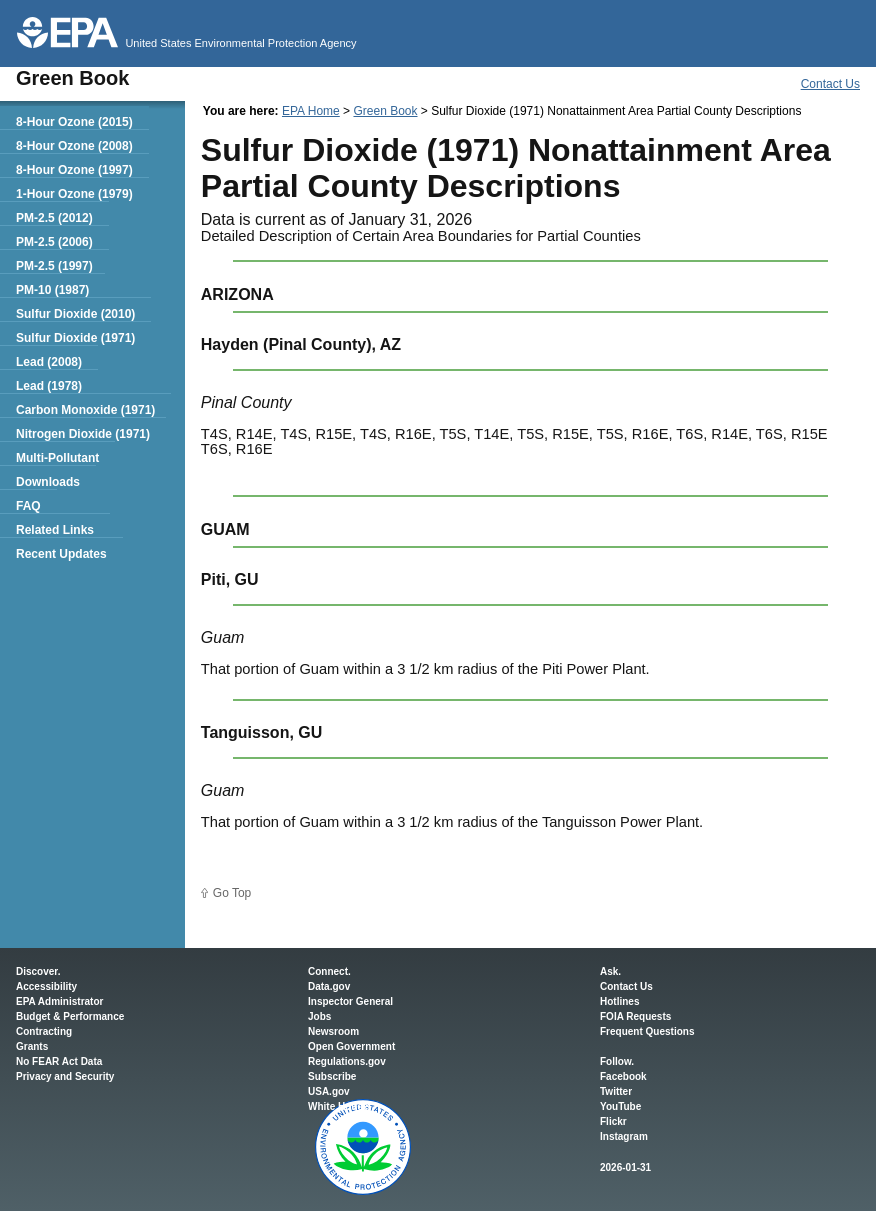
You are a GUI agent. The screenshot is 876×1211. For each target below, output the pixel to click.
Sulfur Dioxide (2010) (75, 314)
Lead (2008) (49, 362)
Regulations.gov (347, 1061)
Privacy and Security (65, 1076)
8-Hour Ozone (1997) (74, 170)
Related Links (55, 530)
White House (338, 1106)
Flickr (613, 1121)
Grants (32, 1046)
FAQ (28, 506)
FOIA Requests (635, 1016)
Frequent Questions (647, 1031)
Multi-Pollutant (57, 458)
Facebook (623, 1076)
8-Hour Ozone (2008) (74, 146)
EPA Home (311, 111)
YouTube (620, 1106)
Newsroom (333, 1031)
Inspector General (350, 1001)
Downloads (48, 482)
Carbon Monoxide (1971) (85, 410)
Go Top (232, 893)
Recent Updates (61, 554)
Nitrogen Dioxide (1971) (83, 434)
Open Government (351, 1046)
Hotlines (619, 1001)
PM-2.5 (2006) (54, 242)
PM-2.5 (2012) (54, 218)
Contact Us (830, 84)
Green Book (385, 111)
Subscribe (332, 1076)
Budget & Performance (70, 1016)
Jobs (319, 1016)
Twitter (616, 1091)
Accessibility (46, 986)
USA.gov (329, 1091)
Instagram (624, 1136)
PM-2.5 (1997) (54, 266)
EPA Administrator (59, 1001)
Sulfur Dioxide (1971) (75, 338)
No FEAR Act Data (59, 1061)
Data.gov (329, 986)
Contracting (44, 1031)
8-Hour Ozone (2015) (74, 122)
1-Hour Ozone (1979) (74, 194)
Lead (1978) (49, 386)
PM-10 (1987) (52, 290)
